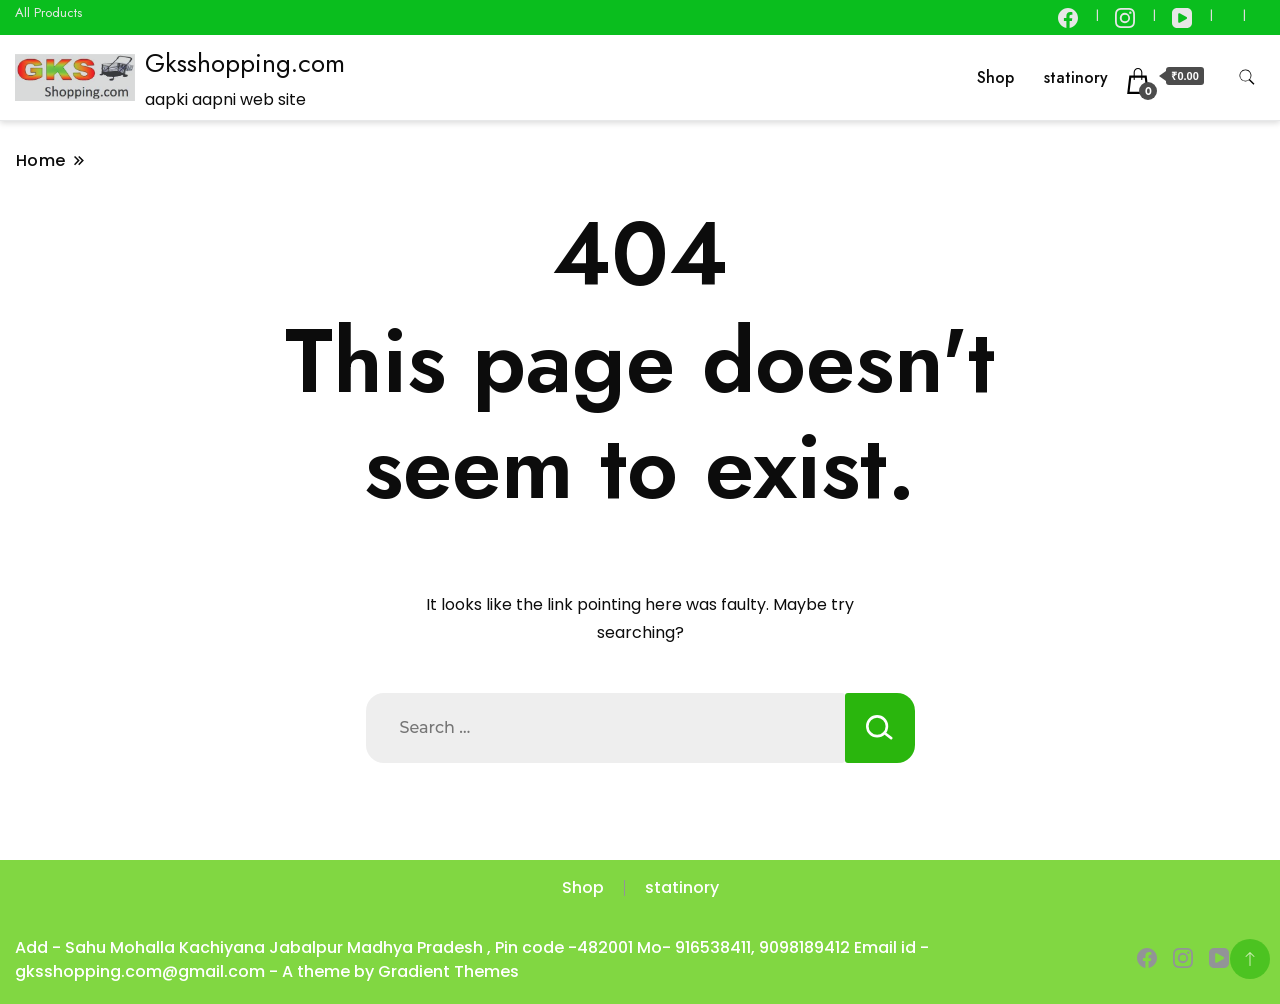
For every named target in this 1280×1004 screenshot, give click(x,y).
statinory (1076, 77)
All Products (48, 12)
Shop (995, 77)
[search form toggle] (1247, 77)
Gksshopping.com (245, 63)
